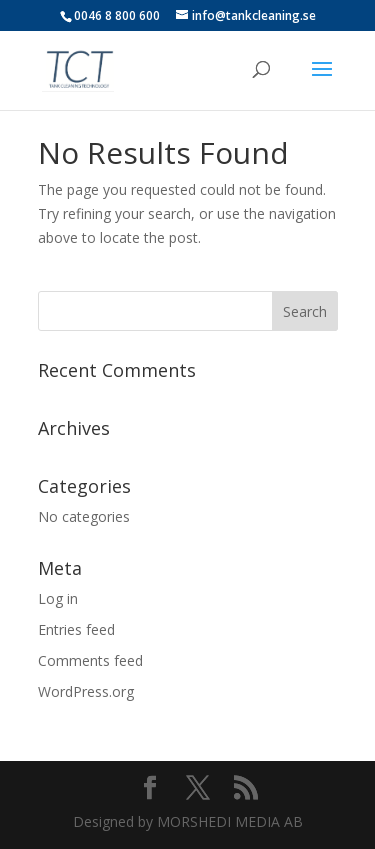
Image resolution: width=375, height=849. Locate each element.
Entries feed (76, 629)
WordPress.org (86, 691)
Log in (58, 598)
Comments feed (90, 660)
